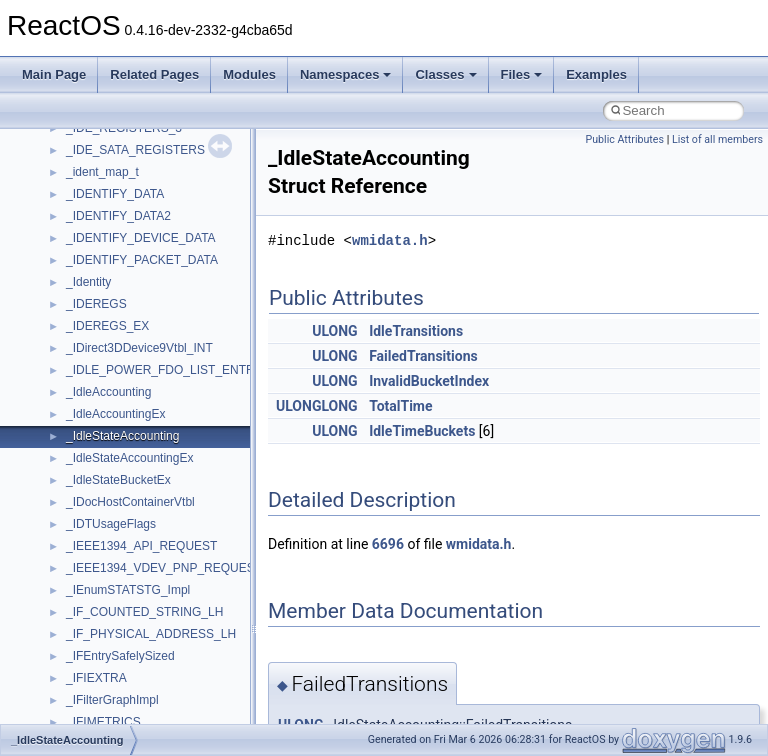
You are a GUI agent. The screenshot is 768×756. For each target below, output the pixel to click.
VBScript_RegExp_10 (124, 472)
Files (522, 74)
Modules (249, 74)
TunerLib (89, 406)
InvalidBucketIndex (429, 381)
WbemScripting (106, 538)
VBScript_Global (110, 450)
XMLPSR (90, 648)
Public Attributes (624, 139)
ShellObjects (99, 230)
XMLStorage (99, 670)
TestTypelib (96, 340)
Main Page (54, 74)
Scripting (89, 164)
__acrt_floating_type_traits (136, 692)
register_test (99, 142)
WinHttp (87, 582)
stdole (82, 274)
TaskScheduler (105, 318)
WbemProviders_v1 (118, 516)
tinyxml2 (88, 362)
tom (76, 384)
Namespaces (346, 74)
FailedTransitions (423, 356)
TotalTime (400, 406)
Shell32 (86, 208)
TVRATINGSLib (108, 428)
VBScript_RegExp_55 (124, 494)
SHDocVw (93, 186)
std (74, 252)
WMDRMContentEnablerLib (140, 604)
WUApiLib (92, 626)
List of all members (717, 139)
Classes (445, 74)
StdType (88, 296)
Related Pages (154, 74)
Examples (596, 74)
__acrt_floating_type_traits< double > (164, 714)
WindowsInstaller (111, 560)
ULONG (334, 331)
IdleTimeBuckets (422, 431)
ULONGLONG (317, 406)
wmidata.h (390, 240)
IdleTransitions (416, 331)
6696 (388, 544)
